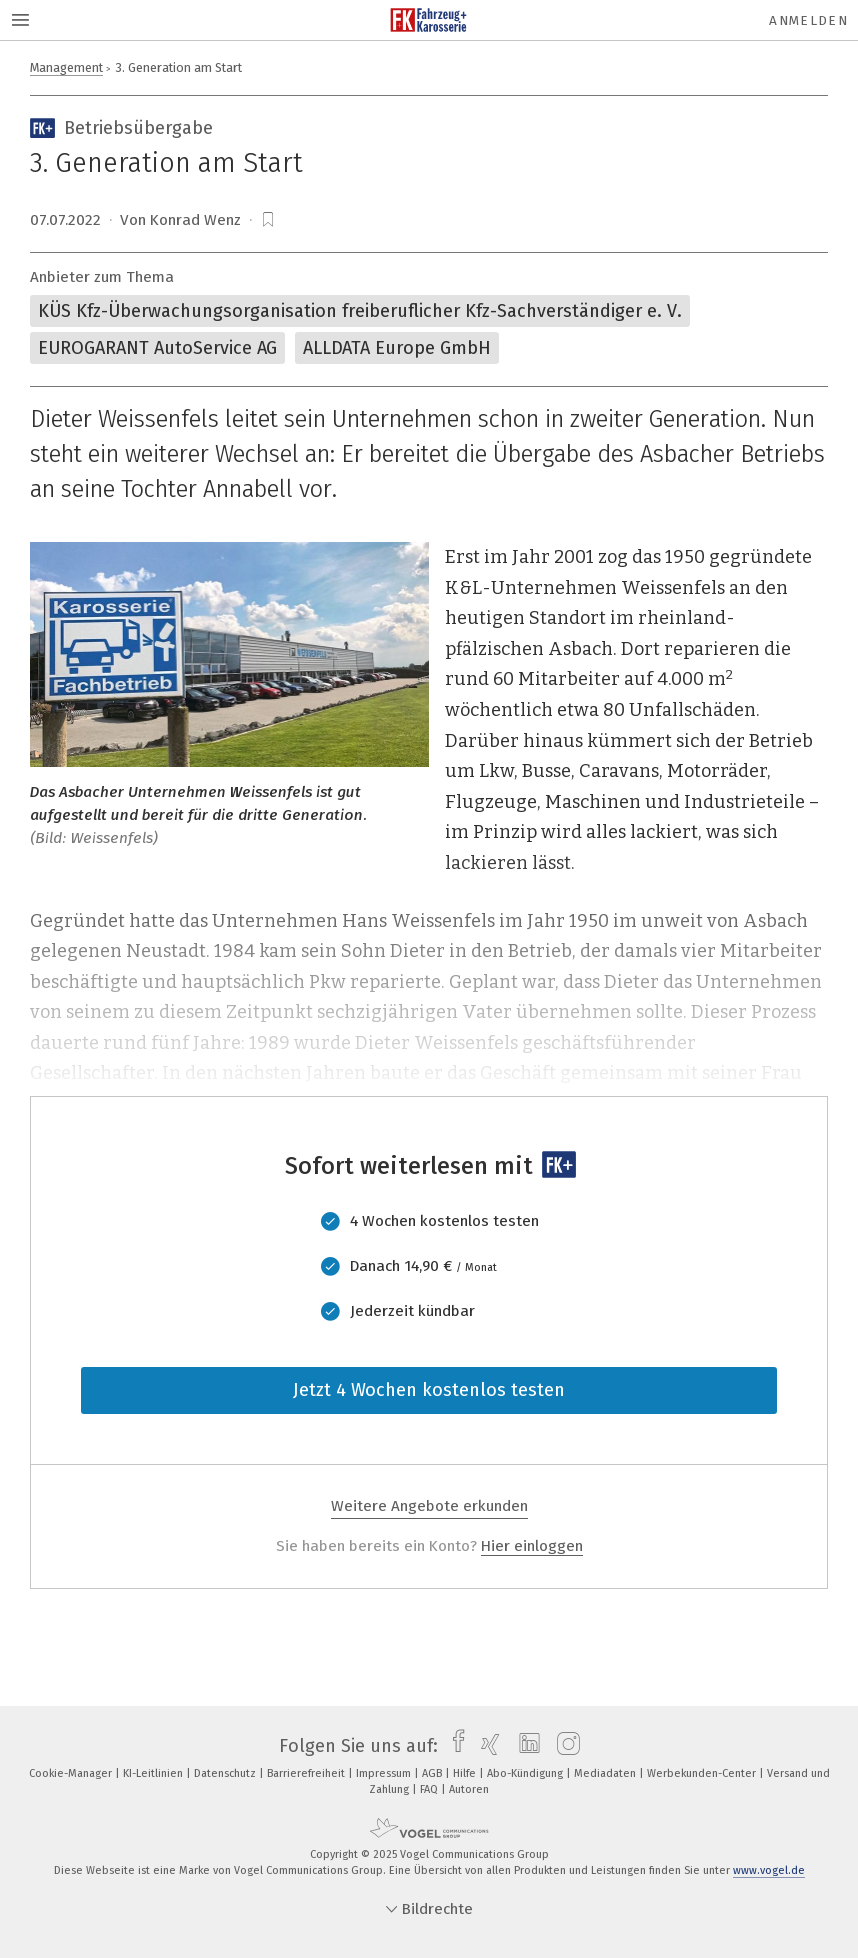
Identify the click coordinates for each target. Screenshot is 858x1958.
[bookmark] (268, 220)
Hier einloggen (532, 1546)
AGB (433, 1773)
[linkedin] (524, 1746)
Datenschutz (226, 1773)
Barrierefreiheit (307, 1773)
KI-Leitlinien (154, 1773)
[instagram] (563, 1746)
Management (66, 67)
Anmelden (808, 20)
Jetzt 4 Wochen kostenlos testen (429, 1390)
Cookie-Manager (72, 1773)
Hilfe (466, 1773)
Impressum (385, 1773)
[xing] (485, 1746)
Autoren (469, 1789)
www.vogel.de (769, 1870)
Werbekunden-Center (703, 1773)
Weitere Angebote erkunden (429, 1506)
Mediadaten (606, 1773)
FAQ (430, 1789)
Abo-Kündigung (526, 1773)
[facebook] (453, 1746)
